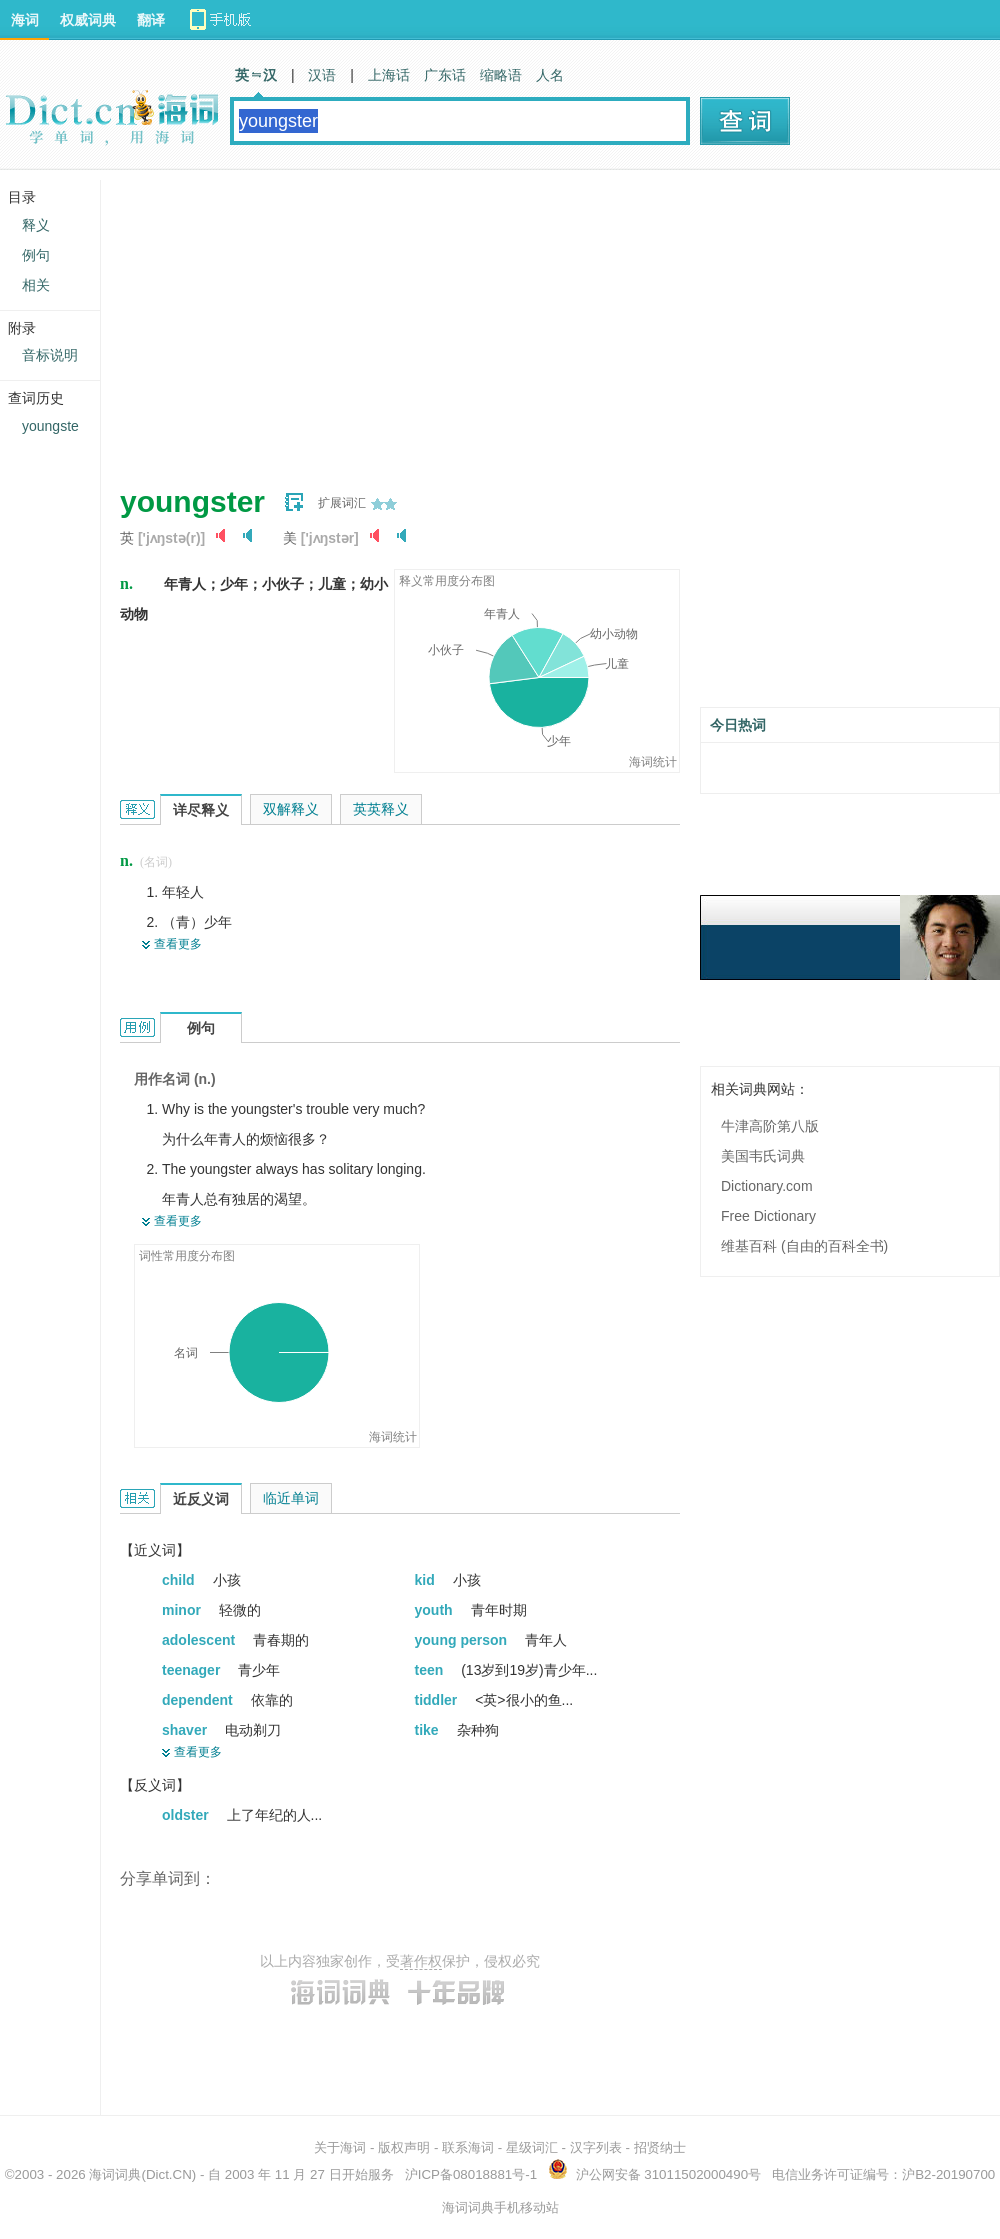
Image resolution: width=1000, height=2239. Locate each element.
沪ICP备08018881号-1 (471, 2174)
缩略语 (501, 75)
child (180, 1580)
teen (431, 1670)
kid (427, 1580)
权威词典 (88, 20)
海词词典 (115, 2174)
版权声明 (404, 2147)
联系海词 (468, 2147)
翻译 (151, 20)
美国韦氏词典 (763, 1156)
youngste (50, 426)
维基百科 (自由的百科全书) (804, 1246)
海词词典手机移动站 (500, 2207)
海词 (25, 20)
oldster (187, 1815)
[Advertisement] (444, 320)
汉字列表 (596, 2147)
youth (436, 1610)
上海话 (389, 75)
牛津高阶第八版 (770, 1126)
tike (429, 1730)
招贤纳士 (660, 2147)
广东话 (445, 75)
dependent (199, 1700)
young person (463, 1640)
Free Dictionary (768, 1216)
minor (183, 1610)
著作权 (421, 1961)
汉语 (322, 75)
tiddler (438, 1700)
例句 (36, 255)
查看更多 (178, 944)
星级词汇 (532, 2147)
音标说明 (50, 355)
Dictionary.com (767, 1186)
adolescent (200, 1640)
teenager (193, 1670)
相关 (36, 285)
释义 (36, 225)
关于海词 (340, 2147)
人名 (550, 75)
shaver (186, 1730)
